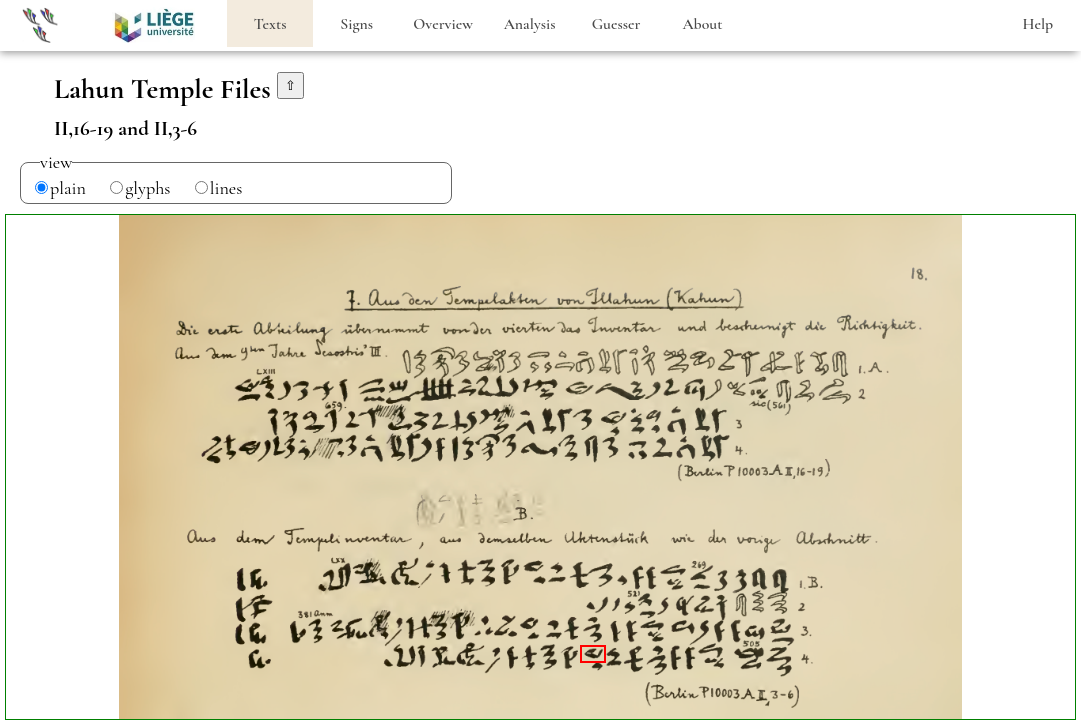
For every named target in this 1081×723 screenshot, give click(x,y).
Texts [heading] (270, 24)
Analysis (530, 24)
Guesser (616, 24)
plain (68, 188)
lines (226, 188)
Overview (443, 24)
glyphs (147, 188)
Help (1037, 24)
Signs (356, 24)
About (702, 24)
